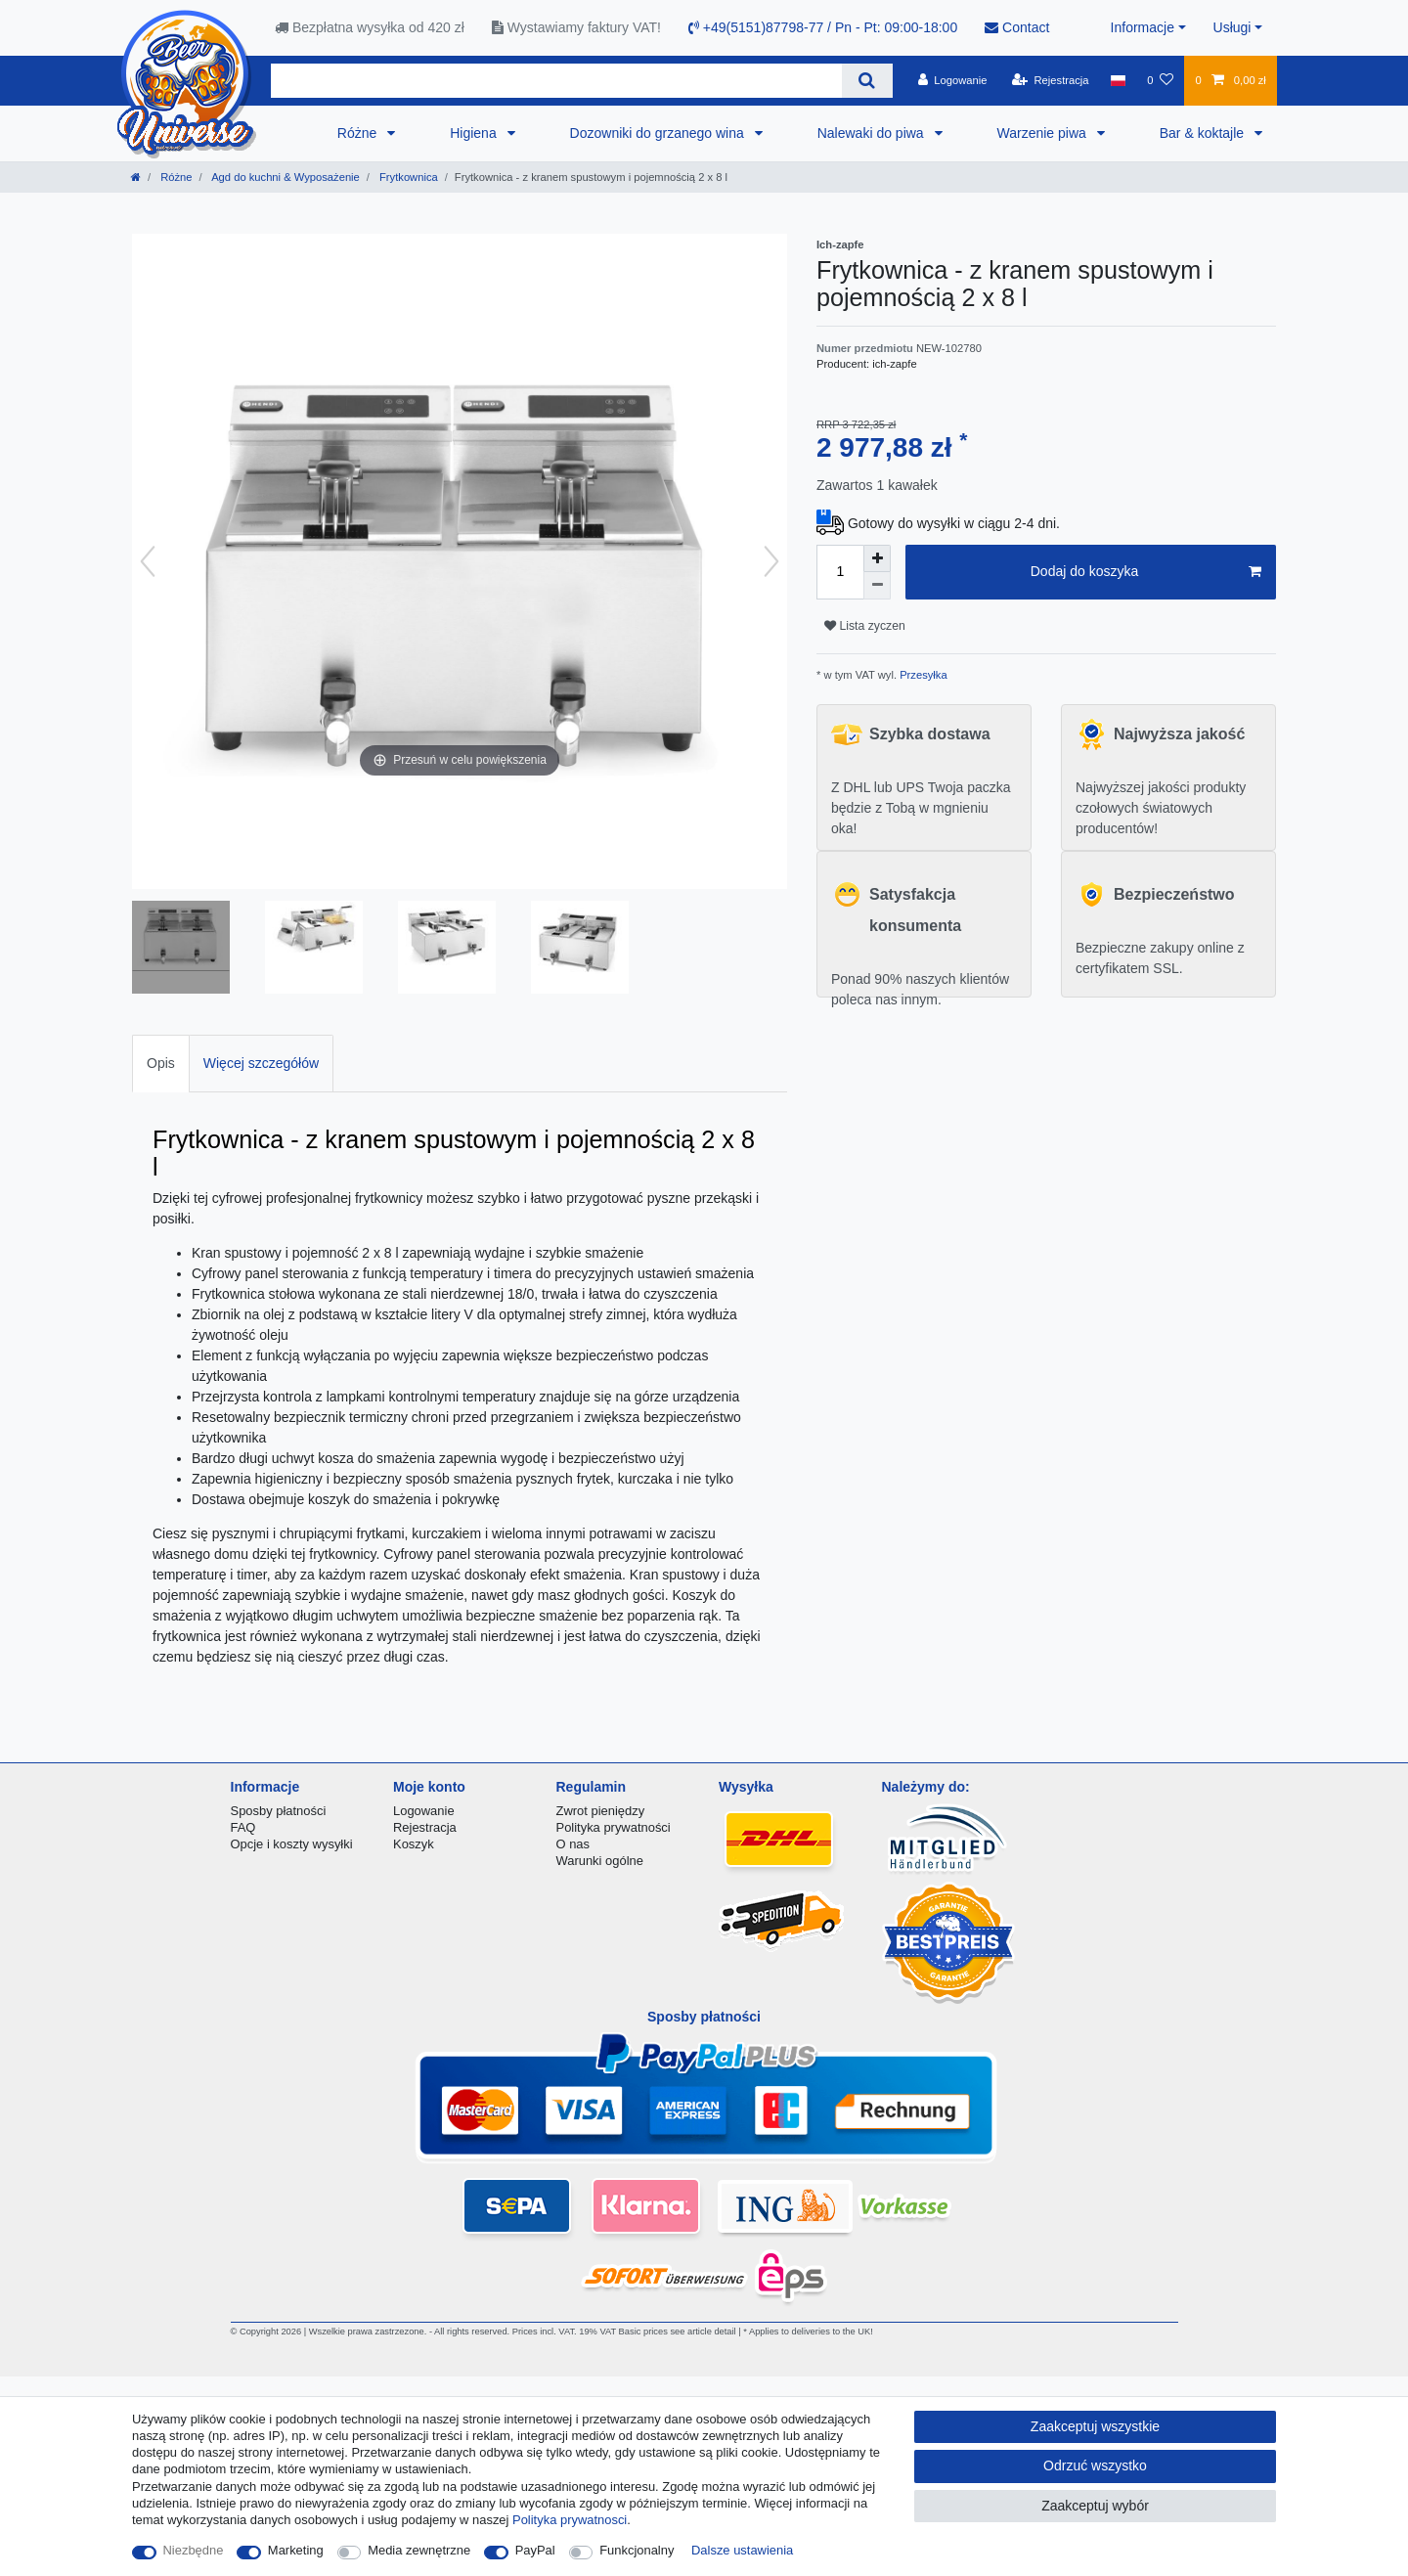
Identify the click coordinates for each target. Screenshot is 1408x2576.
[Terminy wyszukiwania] (556, 81)
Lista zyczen (864, 626)
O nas (573, 1844)
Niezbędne (193, 2550)
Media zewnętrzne (419, 2550)
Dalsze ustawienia (742, 2550)
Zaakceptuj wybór (1095, 2505)
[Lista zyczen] (1160, 80)
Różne (358, 133)
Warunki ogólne (599, 1860)
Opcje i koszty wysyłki (292, 1844)
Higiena (475, 133)
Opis (161, 1063)
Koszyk (413, 1844)
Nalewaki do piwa (872, 133)
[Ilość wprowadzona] (839, 572)
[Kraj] (1118, 80)
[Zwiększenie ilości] (877, 558)
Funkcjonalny (636, 2550)
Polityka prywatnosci (569, 2519)
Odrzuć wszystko (1095, 2465)
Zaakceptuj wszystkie (1095, 2426)
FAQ (243, 1827)
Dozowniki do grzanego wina (659, 133)
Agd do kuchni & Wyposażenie (284, 177)
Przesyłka (922, 675)
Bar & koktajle (1204, 133)
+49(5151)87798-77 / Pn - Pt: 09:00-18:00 (822, 27)
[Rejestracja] (1050, 80)
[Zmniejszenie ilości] (877, 586)
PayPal (535, 2550)
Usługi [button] (1232, 27)
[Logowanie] (952, 80)
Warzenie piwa (1043, 133)
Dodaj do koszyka (1146, 572)
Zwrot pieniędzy (600, 1810)
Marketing (296, 2550)
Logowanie (424, 1810)
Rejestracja (425, 1827)
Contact (1017, 27)
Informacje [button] (1142, 27)
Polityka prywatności (613, 1827)
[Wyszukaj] (867, 81)
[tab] (161, 1063)
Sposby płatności (279, 1810)
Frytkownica (407, 177)
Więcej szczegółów (261, 1063)
